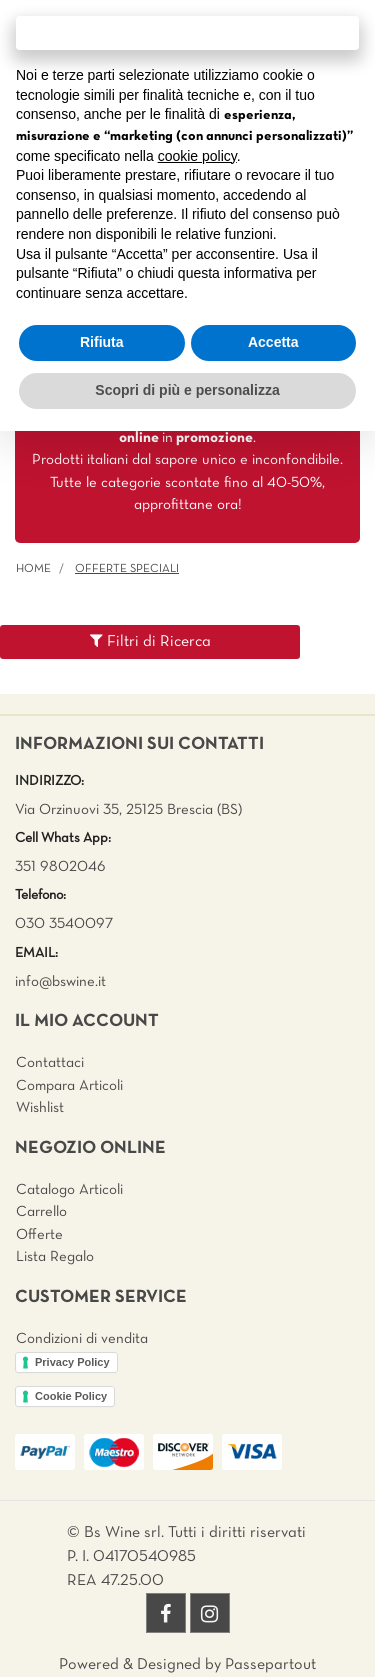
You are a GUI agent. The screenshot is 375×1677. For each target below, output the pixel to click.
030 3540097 (64, 924)
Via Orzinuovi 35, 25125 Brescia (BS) (128, 810)
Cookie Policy (71, 1396)
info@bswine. (56, 982)
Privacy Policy (72, 1362)
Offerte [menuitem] (39, 1235)
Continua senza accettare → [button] (187, 32)
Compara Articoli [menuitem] (69, 1086)
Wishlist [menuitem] (40, 1108)
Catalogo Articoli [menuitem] (69, 1190)
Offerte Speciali (127, 569)
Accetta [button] (273, 342)
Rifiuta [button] (102, 342)
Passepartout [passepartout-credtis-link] (270, 1665)
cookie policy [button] (197, 156)
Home (33, 569)
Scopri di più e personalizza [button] (187, 390)
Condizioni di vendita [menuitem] (82, 1339)
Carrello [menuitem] (41, 1212)
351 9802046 (60, 867)
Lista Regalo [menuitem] (55, 1257)
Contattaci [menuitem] (50, 1063)
